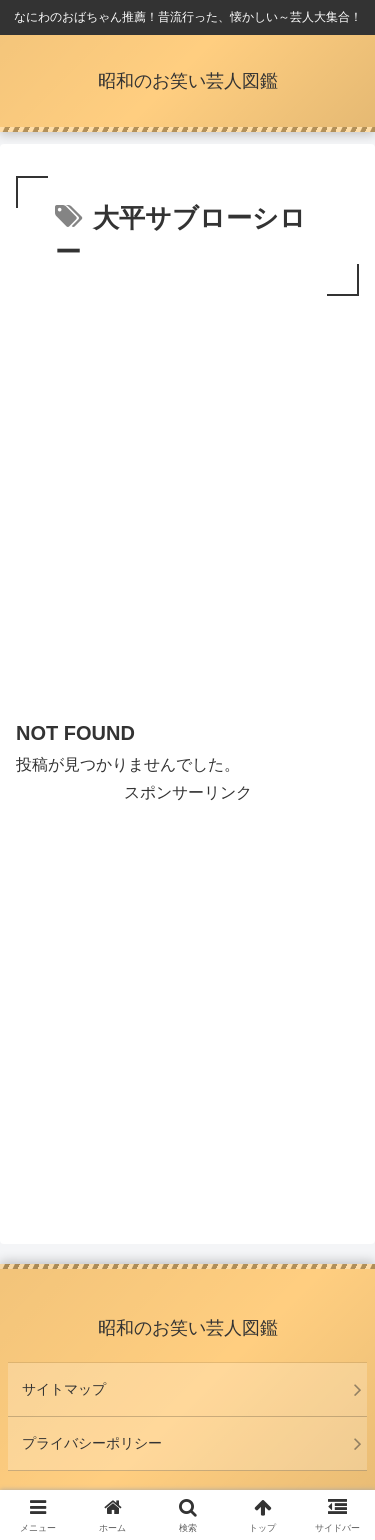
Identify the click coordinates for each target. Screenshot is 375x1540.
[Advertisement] (187, 498)
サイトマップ (64, 1389)
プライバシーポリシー (92, 1443)
